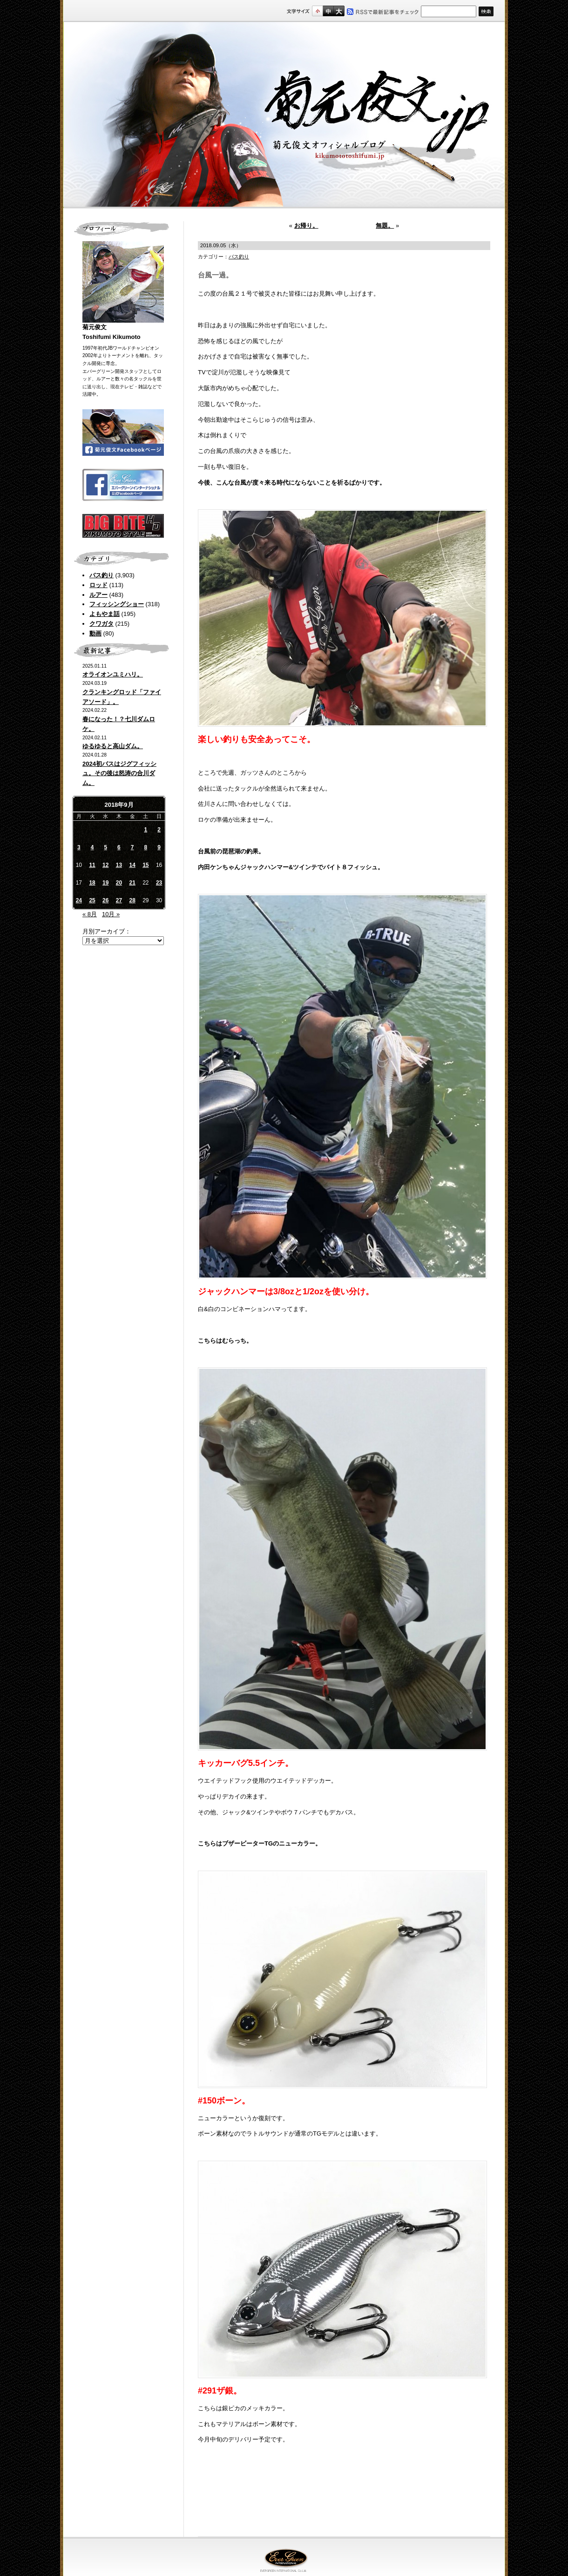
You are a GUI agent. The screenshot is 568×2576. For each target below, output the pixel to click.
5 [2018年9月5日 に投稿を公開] (105, 847)
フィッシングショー (116, 604)
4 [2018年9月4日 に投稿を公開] (92, 847)
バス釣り (101, 575)
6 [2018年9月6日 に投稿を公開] (119, 847)
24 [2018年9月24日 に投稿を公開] (79, 900)
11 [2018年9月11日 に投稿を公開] (92, 865)
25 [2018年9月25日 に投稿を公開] (92, 900)
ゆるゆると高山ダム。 (112, 746)
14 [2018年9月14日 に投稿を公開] (132, 865)
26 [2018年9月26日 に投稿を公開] (105, 900)
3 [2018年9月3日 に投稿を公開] (79, 847)
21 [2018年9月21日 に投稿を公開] (132, 882)
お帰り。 (306, 225)
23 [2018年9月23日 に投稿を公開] (159, 882)
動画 (95, 633)
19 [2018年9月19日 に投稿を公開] (105, 882)
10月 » (111, 914)
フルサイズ (338, 11)
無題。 (385, 225)
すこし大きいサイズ (328, 11)
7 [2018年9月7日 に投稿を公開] (132, 847)
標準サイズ (317, 11)
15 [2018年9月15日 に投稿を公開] (145, 865)
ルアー (98, 594)
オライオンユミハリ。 (112, 674)
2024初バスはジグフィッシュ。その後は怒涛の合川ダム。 (119, 773)
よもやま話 (104, 613)
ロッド (98, 584)
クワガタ (101, 623)
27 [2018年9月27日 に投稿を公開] (119, 900)
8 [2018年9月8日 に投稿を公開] (146, 847)
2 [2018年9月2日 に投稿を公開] (159, 829)
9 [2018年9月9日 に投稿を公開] (159, 847)
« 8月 (89, 914)
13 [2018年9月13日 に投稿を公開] (119, 865)
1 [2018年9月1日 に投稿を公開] (146, 829)
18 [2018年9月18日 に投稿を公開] (92, 882)
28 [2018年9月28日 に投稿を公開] (132, 900)
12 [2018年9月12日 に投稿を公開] (105, 865)
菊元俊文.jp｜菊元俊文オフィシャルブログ (284, 115)
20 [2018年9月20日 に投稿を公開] (119, 882)
